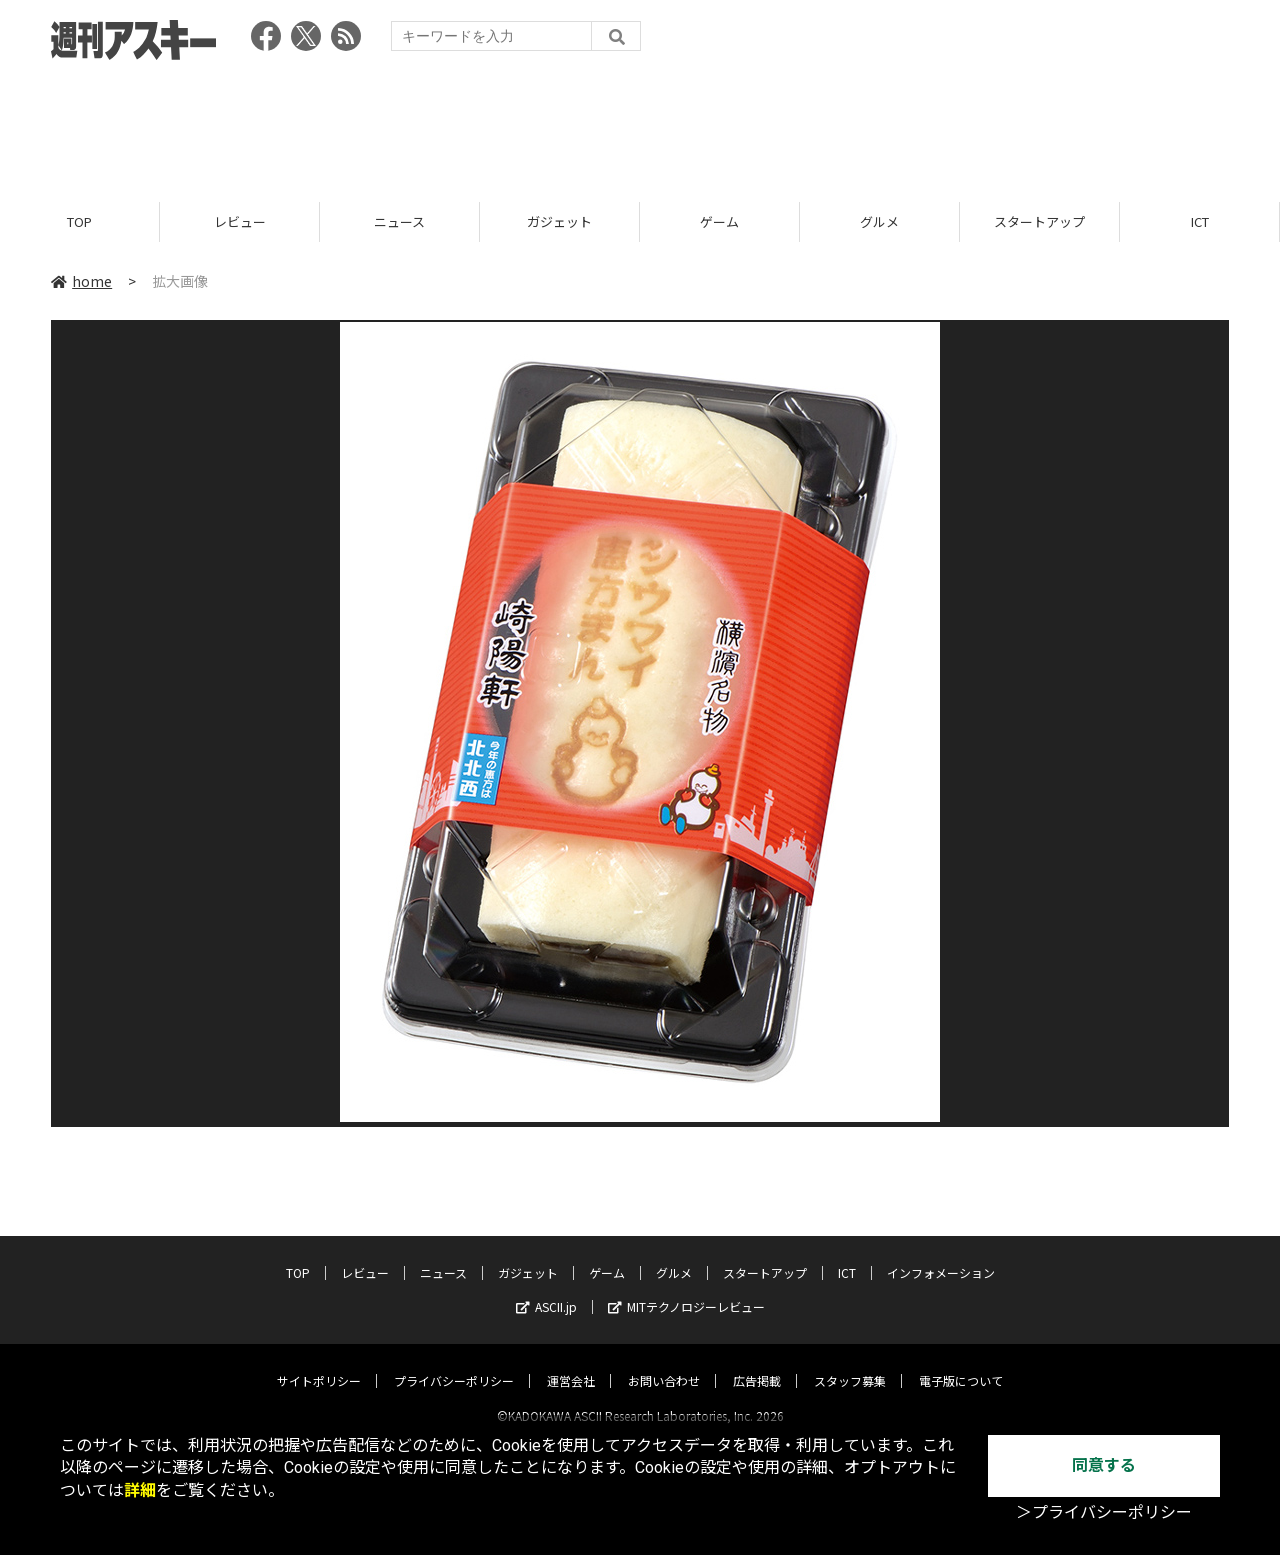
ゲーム (719, 222)
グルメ (879, 222)
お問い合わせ (664, 1362)
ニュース (399, 222)
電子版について (961, 1362)
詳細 (140, 1490)
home (81, 282)
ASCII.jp (546, 1288)
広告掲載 (757, 1362)
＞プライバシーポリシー (1104, 1512)
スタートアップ (1039, 222)
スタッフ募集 (850, 1362)
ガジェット (559, 222)
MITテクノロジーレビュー (686, 1288)
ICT (1200, 222)
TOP (79, 222)
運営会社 (571, 1362)
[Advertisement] (640, 125)
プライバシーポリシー (454, 1362)
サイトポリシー (319, 1362)
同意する (1104, 1465)
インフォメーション (941, 1254)
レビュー (240, 222)
